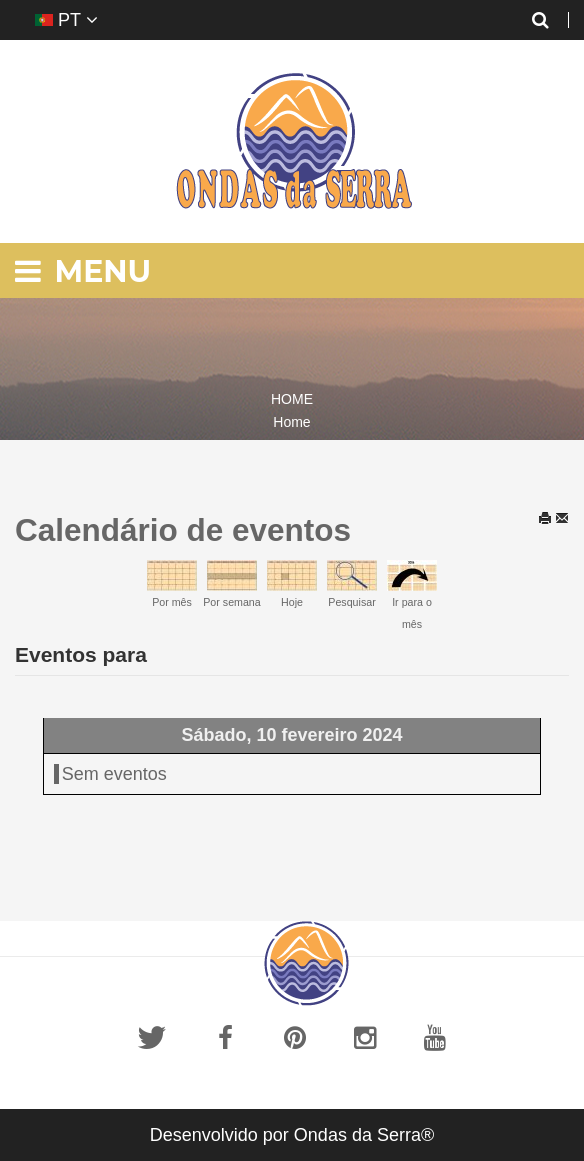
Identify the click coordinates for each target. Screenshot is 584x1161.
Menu (83, 271)
